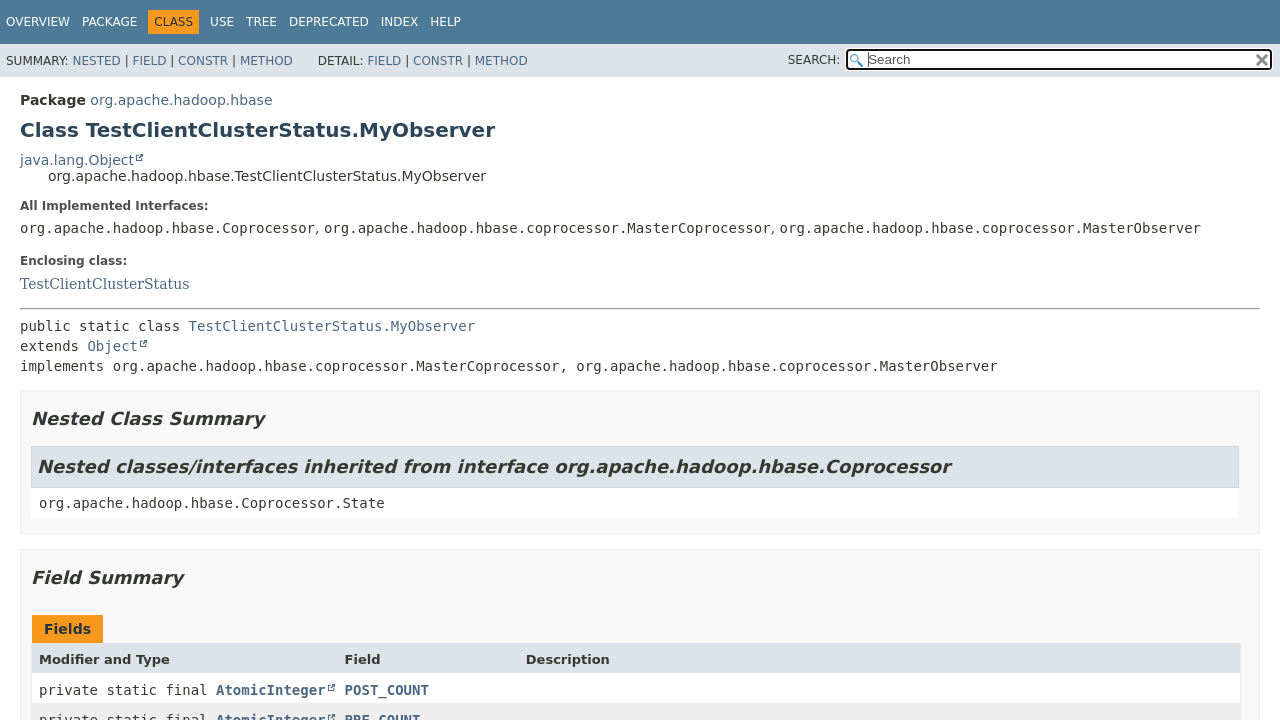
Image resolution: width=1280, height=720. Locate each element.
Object (112, 346)
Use (222, 22)
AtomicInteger (271, 690)
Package (109, 22)
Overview (38, 22)
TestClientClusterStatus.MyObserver (332, 326)
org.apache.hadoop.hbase (181, 100)
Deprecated (329, 22)
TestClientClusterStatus (104, 284)
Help (445, 22)
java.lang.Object (77, 160)
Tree (261, 22)
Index (400, 22)
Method (266, 61)
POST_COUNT (387, 690)
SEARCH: (814, 60)
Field (149, 61)
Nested (96, 61)
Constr (203, 61)
